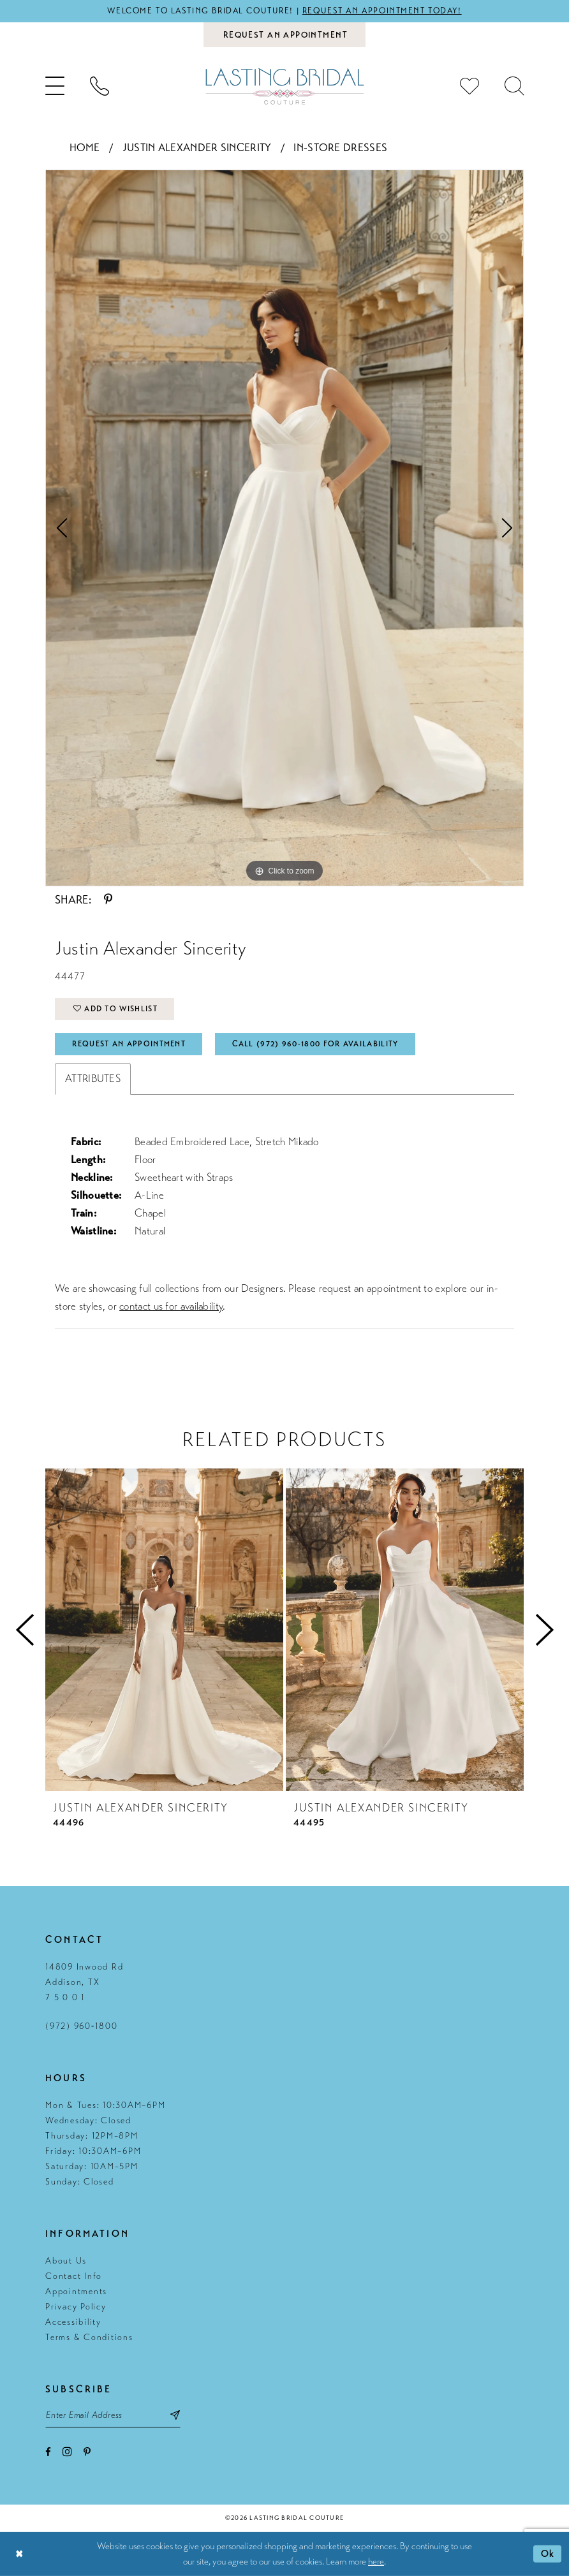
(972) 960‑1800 (81, 2026)
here (376, 2561)
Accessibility (73, 2321)
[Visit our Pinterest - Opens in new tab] (87, 2452)
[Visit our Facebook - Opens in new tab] (48, 2452)
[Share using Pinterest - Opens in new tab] (108, 899)
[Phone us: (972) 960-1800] (99, 86)
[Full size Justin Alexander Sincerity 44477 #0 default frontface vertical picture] (284, 528)
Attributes (93, 1078)
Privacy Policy (76, 2306)
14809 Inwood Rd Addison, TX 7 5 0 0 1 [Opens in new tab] (84, 1982)
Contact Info (73, 2276)
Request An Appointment (129, 1043)
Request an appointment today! (382, 11)
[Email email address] (113, 2414)
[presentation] (164, 1629)
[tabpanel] (284, 528)
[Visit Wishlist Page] (469, 86)
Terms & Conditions (89, 2337)
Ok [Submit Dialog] (548, 2553)
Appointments (76, 2291)
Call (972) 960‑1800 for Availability (315, 1043)
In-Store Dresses (340, 147)
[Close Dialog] (19, 2554)
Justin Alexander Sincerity (197, 147)
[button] (55, 86)
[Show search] (514, 86)
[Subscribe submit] (175, 2414)
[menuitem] (55, 86)
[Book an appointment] (284, 34)
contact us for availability (171, 1306)
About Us (66, 2260)
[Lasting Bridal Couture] (284, 86)
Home (85, 147)
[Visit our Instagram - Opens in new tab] (67, 2451)
